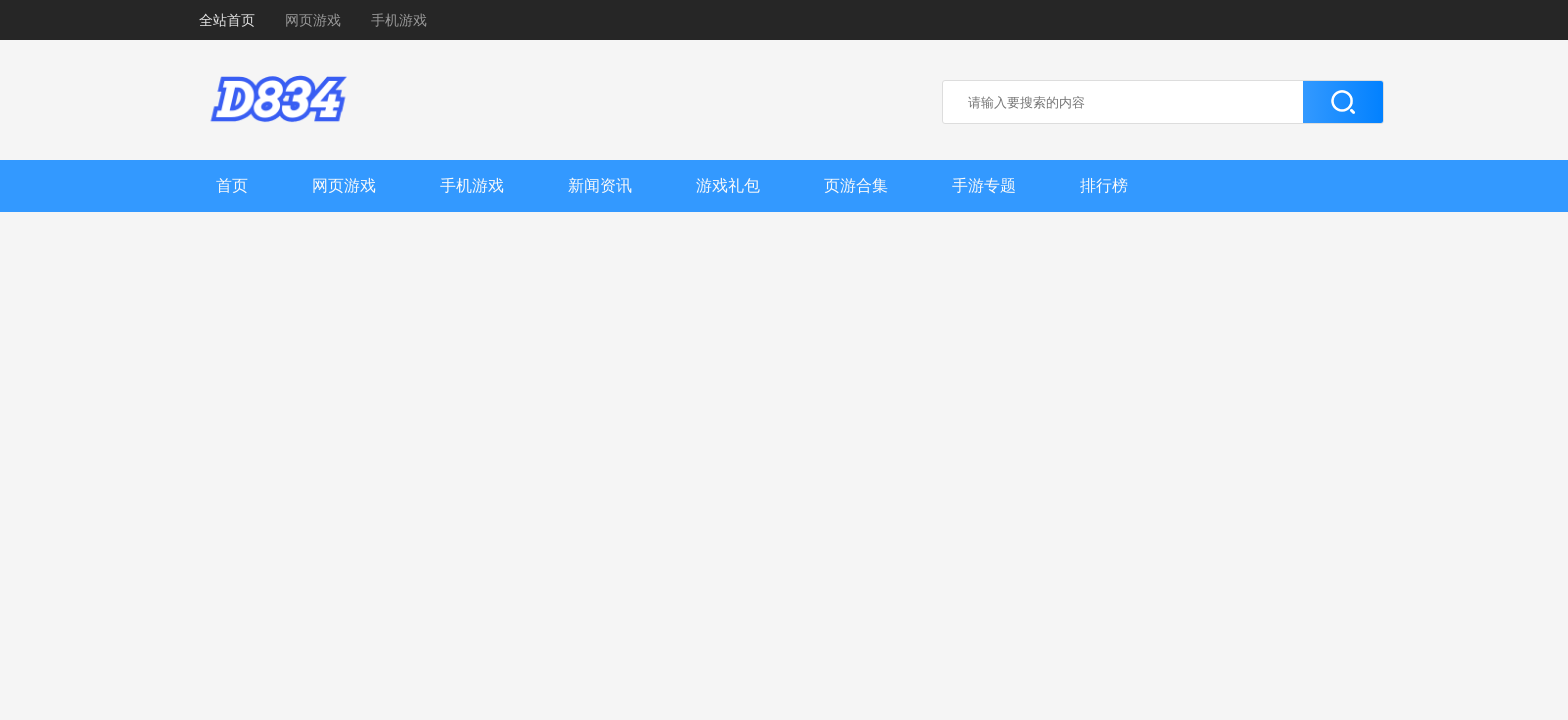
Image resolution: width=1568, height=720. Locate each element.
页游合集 (856, 185)
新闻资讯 (600, 185)
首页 (232, 185)
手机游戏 (399, 20)
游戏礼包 (728, 185)
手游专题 (984, 185)
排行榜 (1104, 185)
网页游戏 (313, 20)
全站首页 (227, 20)
